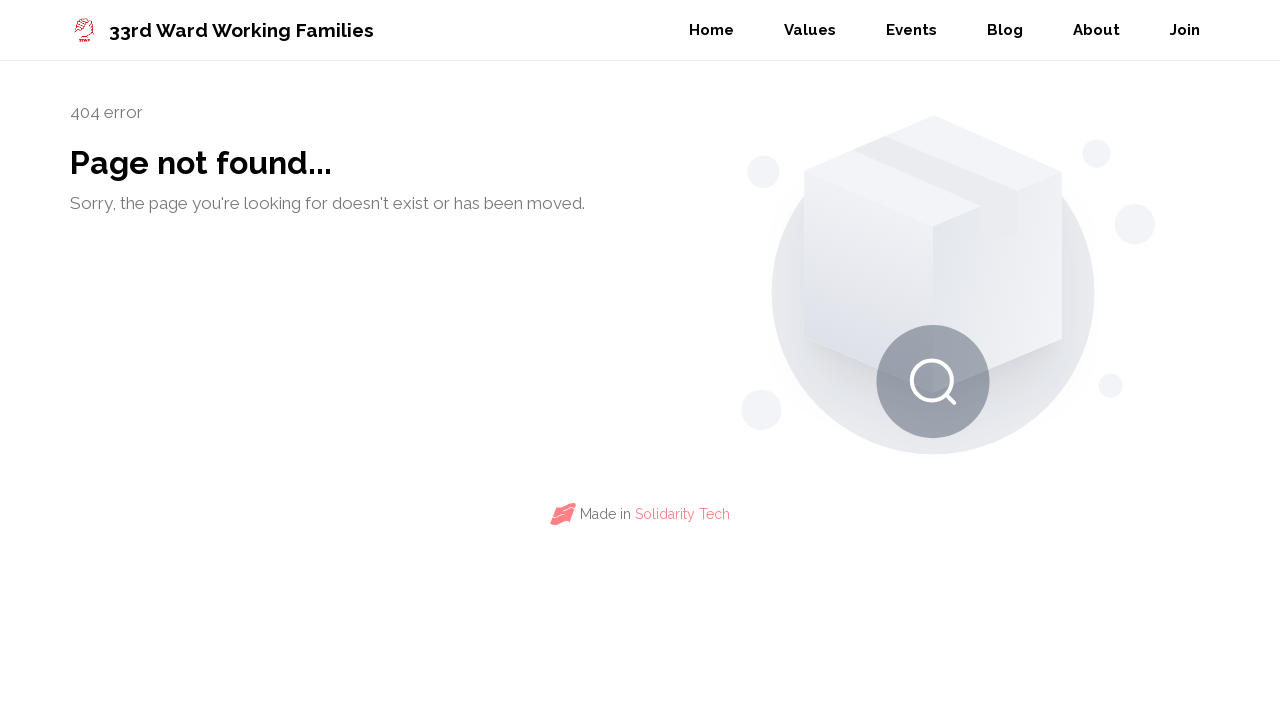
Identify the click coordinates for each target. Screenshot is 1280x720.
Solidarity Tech (682, 514)
